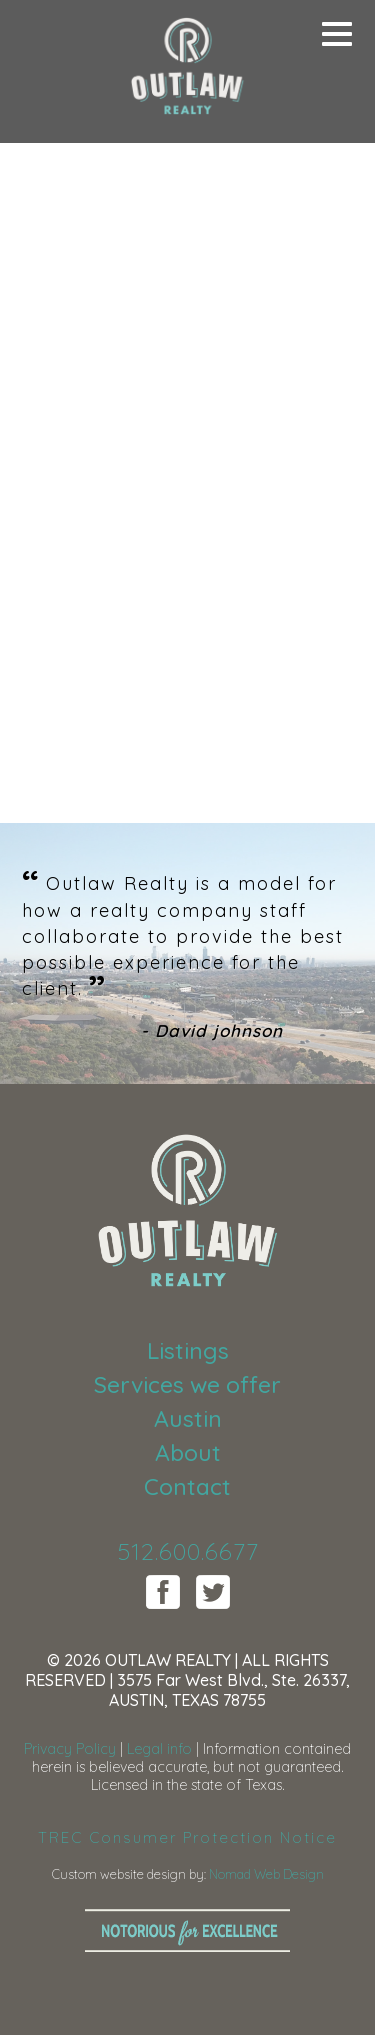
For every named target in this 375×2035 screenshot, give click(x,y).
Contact (187, 1486)
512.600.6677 (188, 1551)
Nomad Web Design (266, 1874)
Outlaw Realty (188, 70)
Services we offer (187, 1384)
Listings (188, 1350)
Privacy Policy (70, 1749)
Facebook (163, 1592)
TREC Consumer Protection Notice (187, 1837)
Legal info (159, 1749)
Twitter (213, 1592)
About (188, 1452)
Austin (188, 1418)
